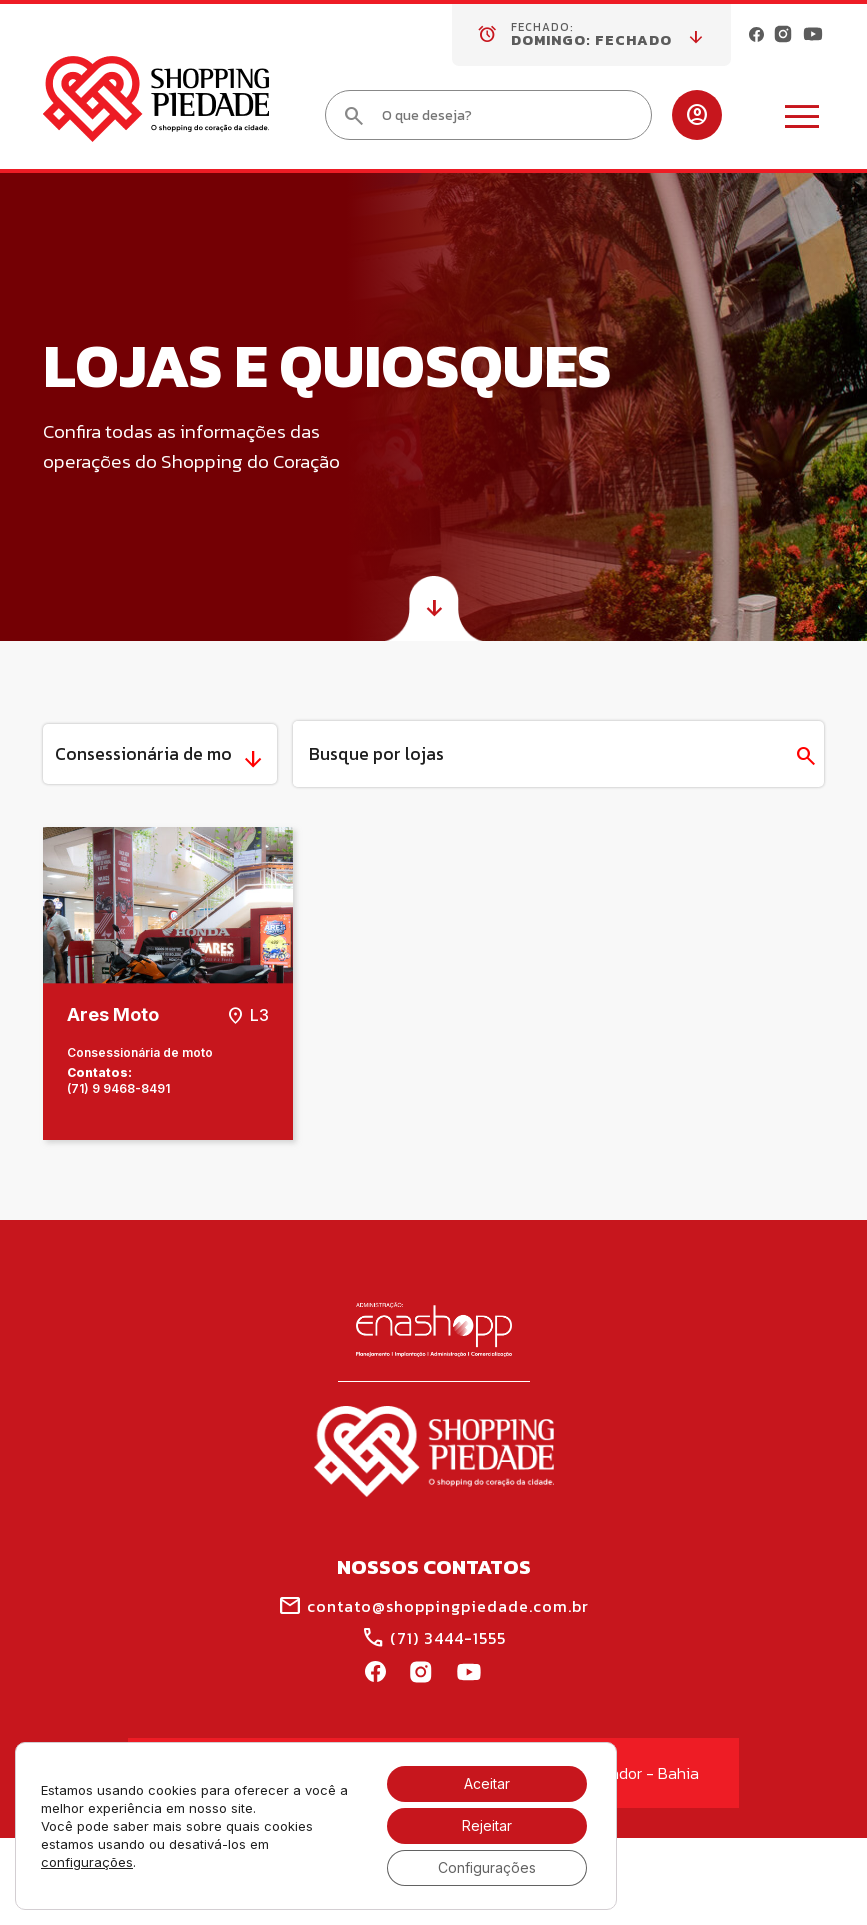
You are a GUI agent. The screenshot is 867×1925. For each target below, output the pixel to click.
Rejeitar (487, 1825)
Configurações (487, 1867)
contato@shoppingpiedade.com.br (433, 1606)
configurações (87, 1862)
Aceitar (487, 1783)
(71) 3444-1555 (433, 1638)
